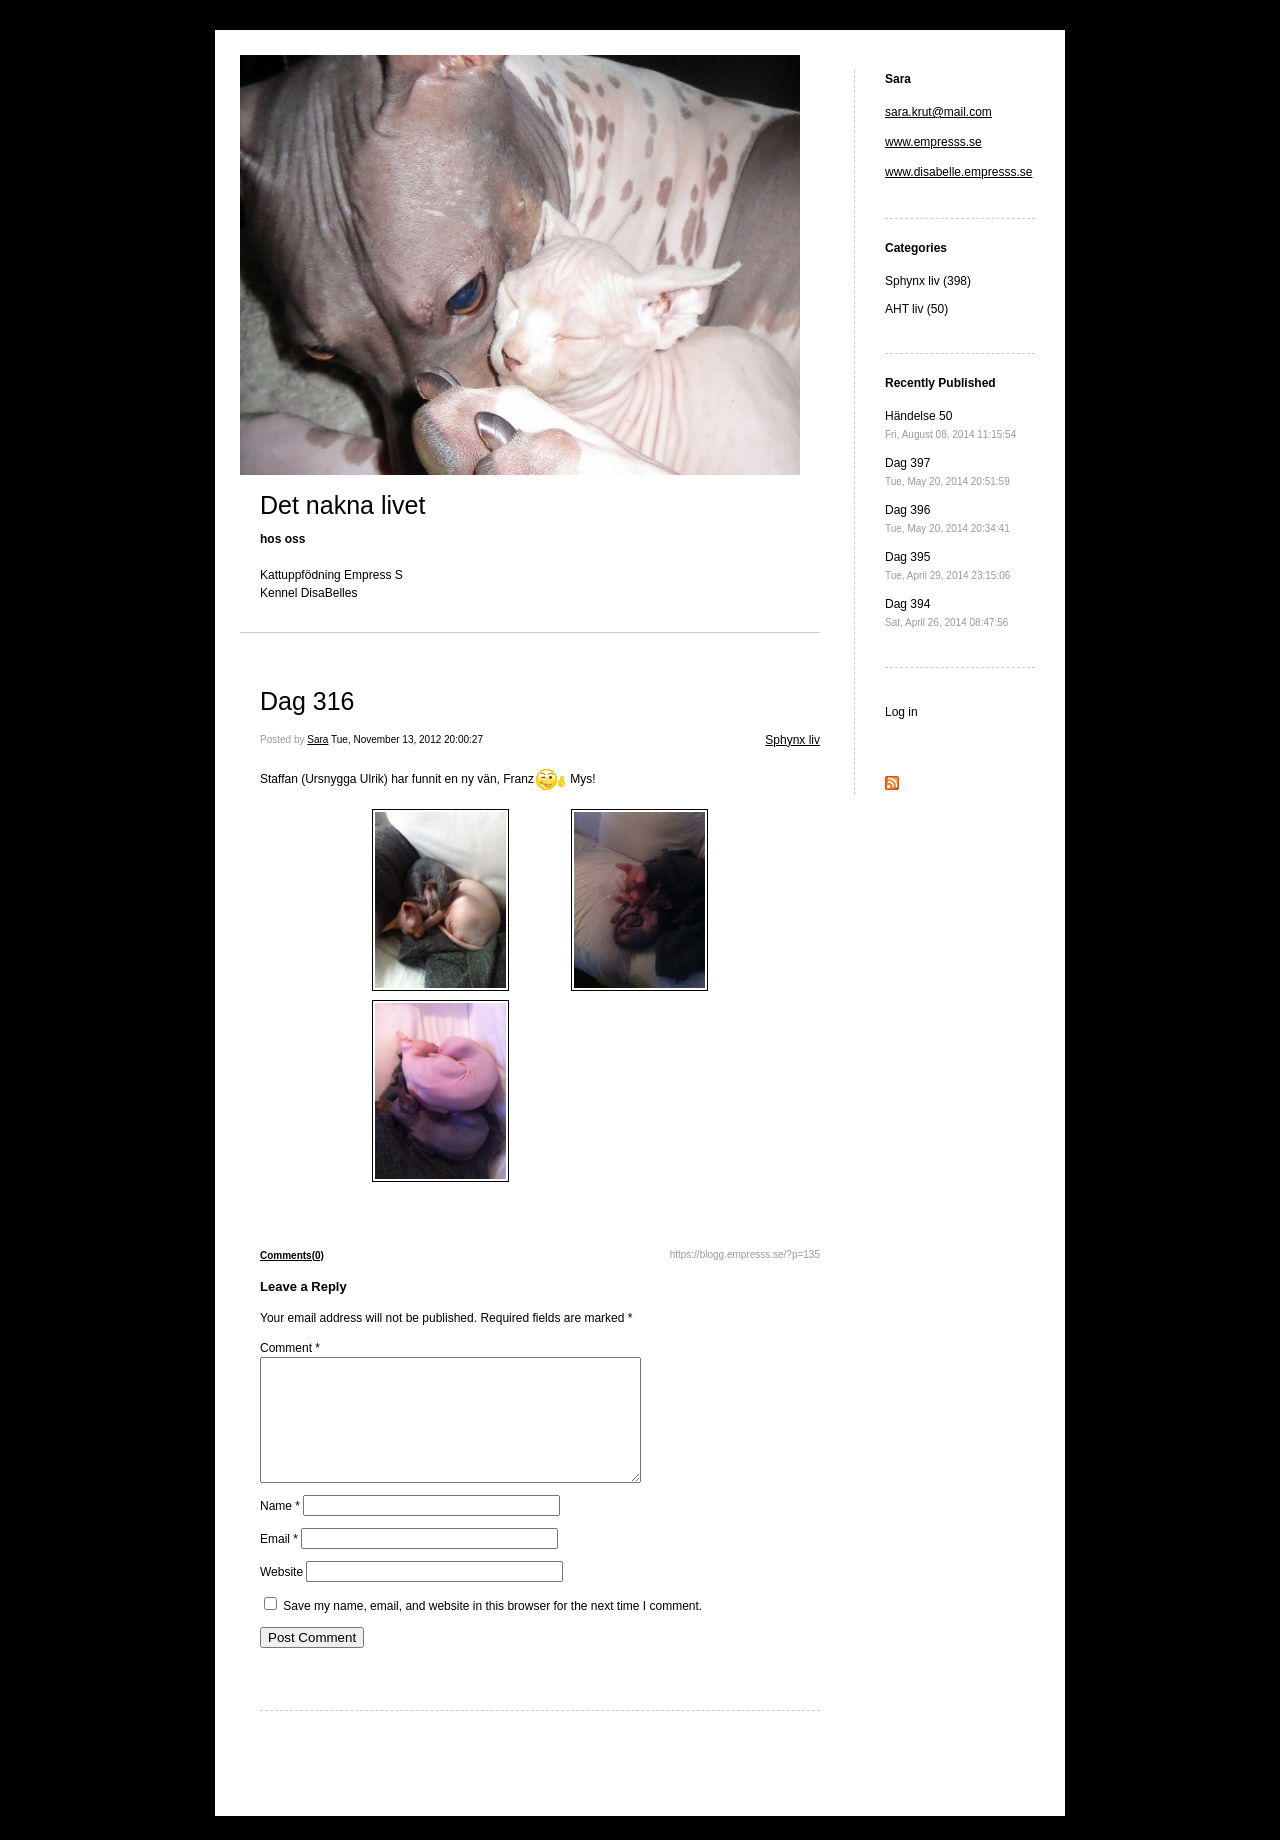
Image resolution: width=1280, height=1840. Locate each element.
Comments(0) (292, 1255)
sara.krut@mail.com (938, 112)
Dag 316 (307, 701)
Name (280, 1530)
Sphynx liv (792, 740)
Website (281, 1596)
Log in (901, 712)
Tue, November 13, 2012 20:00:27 (407, 739)
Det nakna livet (342, 505)
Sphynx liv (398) (928, 281)
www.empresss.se (933, 142)
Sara (317, 739)
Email (279, 1563)
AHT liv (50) (916, 309)
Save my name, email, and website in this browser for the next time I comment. (492, 1630)
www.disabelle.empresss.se (958, 172)
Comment (290, 1348)
